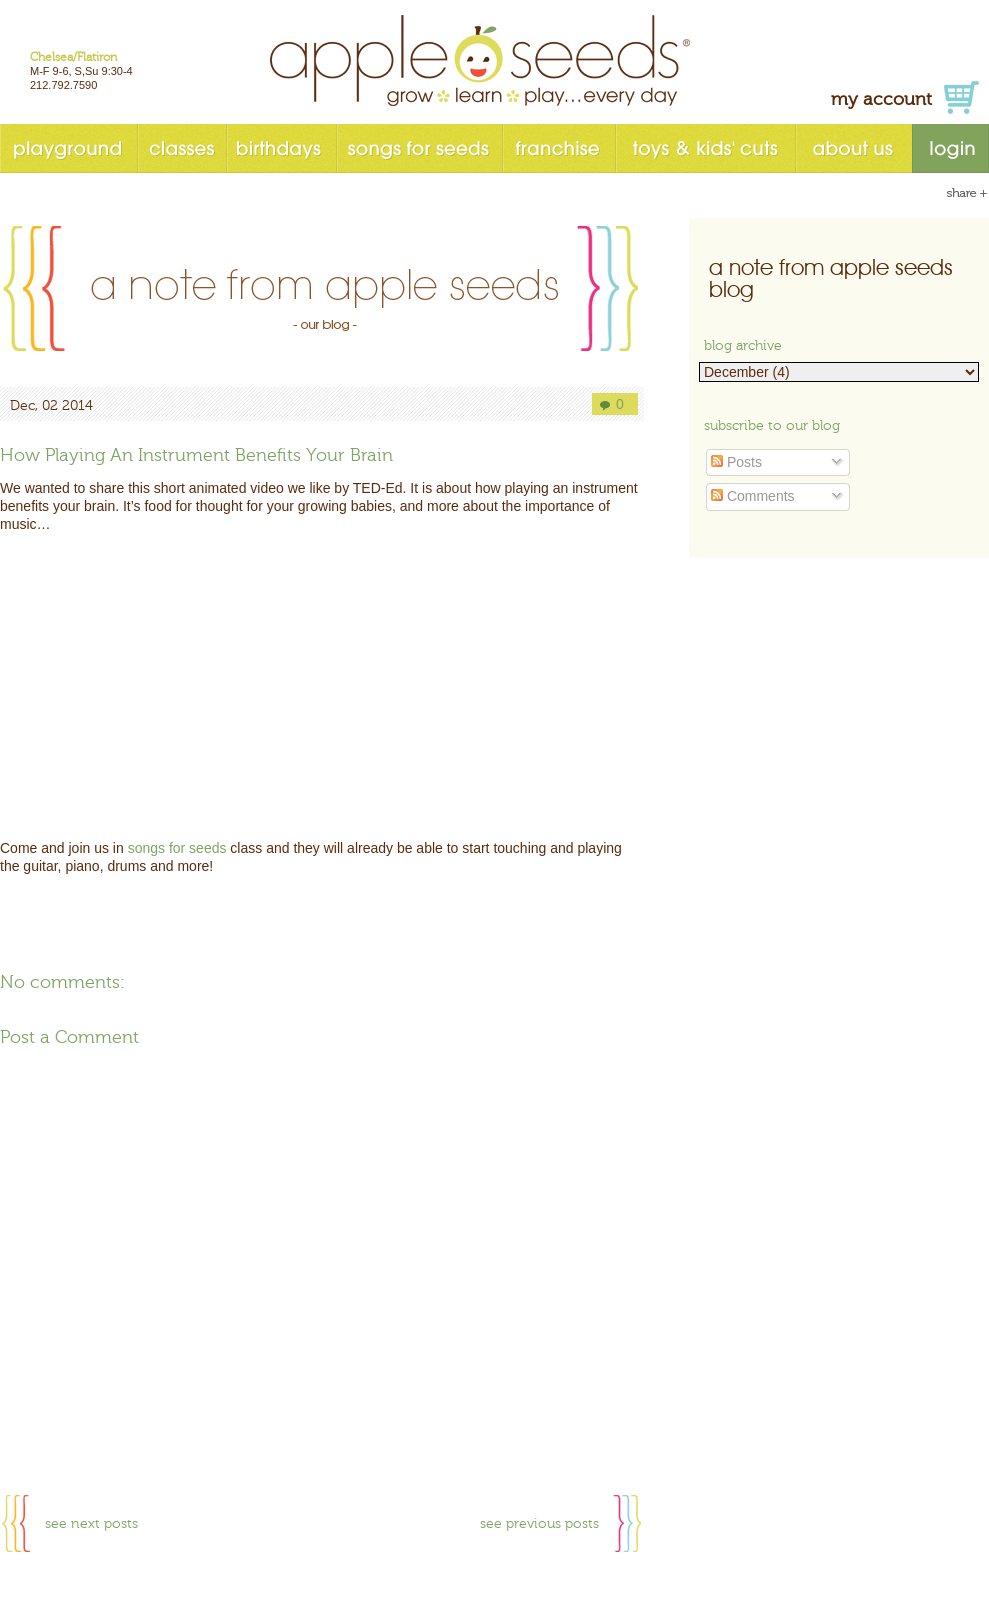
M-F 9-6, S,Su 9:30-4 (81, 71)
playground (68, 148)
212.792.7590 (63, 85)
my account (881, 99)
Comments (753, 496)
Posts (736, 462)
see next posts (91, 1524)
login (950, 148)
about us (853, 148)
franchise (558, 148)
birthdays (281, 148)
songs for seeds (419, 148)
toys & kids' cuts (705, 148)
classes (181, 148)
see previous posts (539, 1524)
